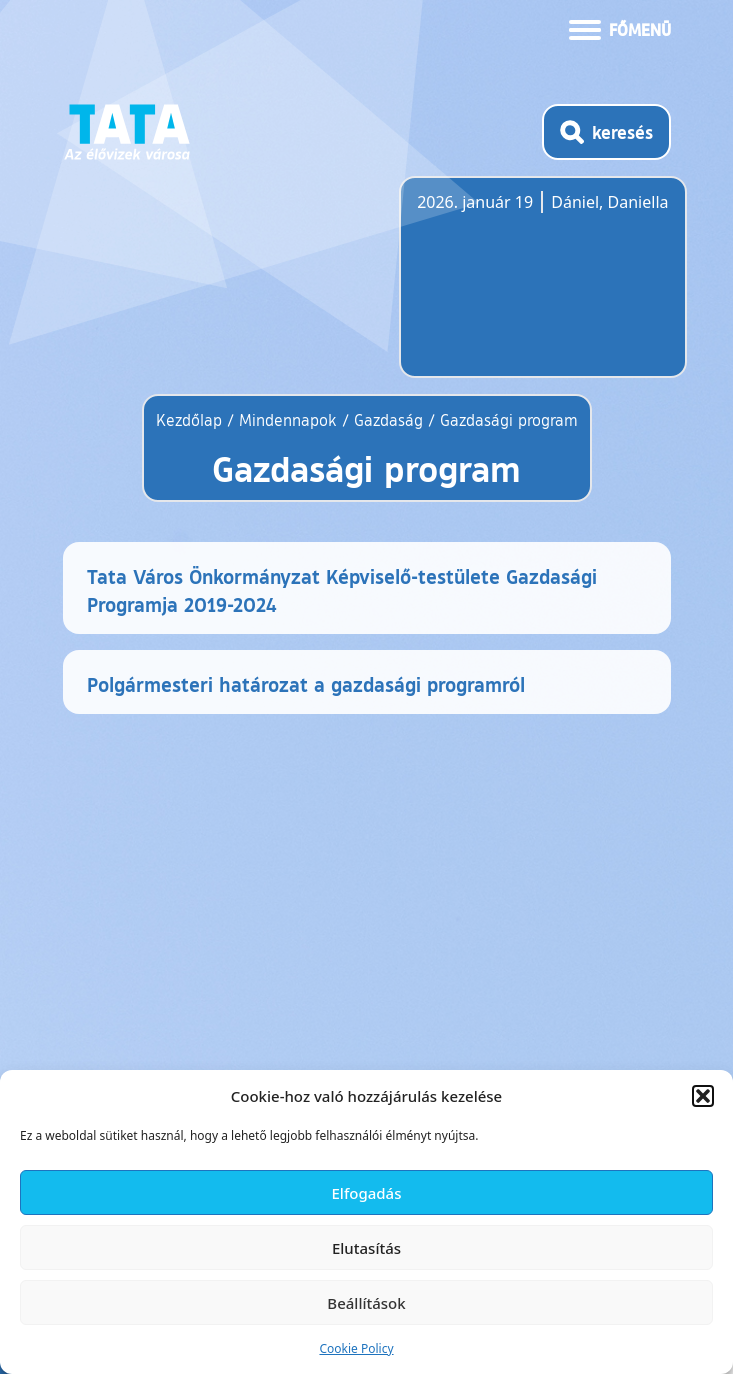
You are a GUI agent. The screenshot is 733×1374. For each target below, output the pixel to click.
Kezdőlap (191, 420)
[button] (703, 1096)
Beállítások (366, 1303)
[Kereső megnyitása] (606, 132)
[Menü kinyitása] (620, 28)
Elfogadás (367, 1193)
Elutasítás (366, 1248)
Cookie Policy (356, 1348)
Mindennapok (288, 420)
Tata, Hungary (529, 289)
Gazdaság (388, 420)
